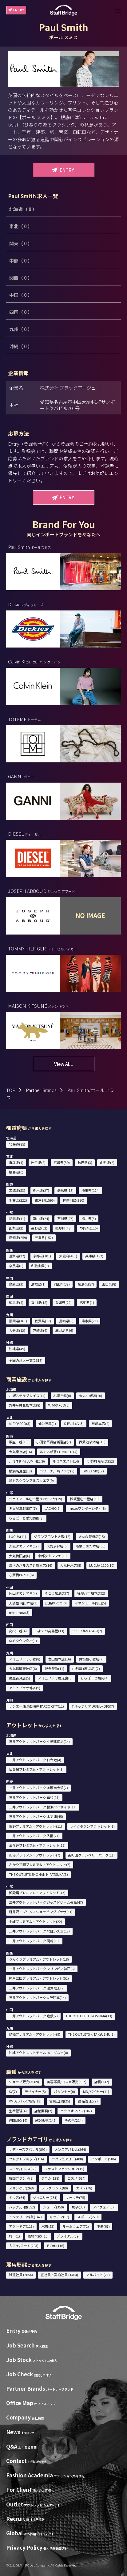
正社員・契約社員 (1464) (59, 2274)
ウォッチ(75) (75, 2197)
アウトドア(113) (21, 2226)
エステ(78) (84, 2187)
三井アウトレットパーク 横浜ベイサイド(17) (43, 1806)
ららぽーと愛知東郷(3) (26, 1518)
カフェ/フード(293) (23, 2245)
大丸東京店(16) (20, 1451)
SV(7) (13, 2091)
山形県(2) (107, 1162)
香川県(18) (39, 1302)
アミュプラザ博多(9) (24, 1687)
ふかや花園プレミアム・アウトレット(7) (39, 1864)
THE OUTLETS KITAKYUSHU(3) (91, 2034)
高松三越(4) (18, 1630)
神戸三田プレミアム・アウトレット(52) (39, 1978)
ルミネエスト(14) (66, 1461)
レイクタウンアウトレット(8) (92, 1826)
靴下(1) (14, 2236)
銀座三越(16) (19, 1441)
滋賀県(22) (17, 1255)
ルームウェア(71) (75, 2226)
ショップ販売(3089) (24, 2081)
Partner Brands (41, 1090)
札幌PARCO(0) (58, 1405)
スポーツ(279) (88, 2216)
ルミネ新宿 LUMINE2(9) (27, 1461)
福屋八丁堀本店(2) (91, 1593)
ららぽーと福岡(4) (95, 1677)
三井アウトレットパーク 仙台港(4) (35, 1759)
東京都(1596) (45, 1200)
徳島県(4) (16, 1302)
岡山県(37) (62, 1284)
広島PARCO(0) (56, 1602)
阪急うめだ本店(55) (90, 1545)
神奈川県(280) (73, 1200)
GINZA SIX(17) (93, 1470)
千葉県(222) (18, 1200)
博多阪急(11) (54, 1668)
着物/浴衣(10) (38, 2236)
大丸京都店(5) (57, 1545)
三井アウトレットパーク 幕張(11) (34, 1797)
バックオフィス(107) (76, 2110)
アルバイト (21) (98, 2274)
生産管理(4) (18, 2110)
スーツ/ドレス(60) (23, 2168)
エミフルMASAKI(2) (87, 1630)
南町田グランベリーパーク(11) (91, 1855)
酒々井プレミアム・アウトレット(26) (37, 1845)
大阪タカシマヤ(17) (24, 1545)
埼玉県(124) (90, 1190)
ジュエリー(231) (45, 2197)
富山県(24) (41, 1218)
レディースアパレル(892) (28, 2149)
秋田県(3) (85, 1162)
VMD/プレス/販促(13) (25, 2100)
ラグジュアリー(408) (67, 2158)
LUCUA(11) (17, 1536)
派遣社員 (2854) (21, 2274)
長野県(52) (39, 1228)
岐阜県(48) (63, 1228)
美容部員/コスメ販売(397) (66, 2081)
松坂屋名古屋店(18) (85, 1498)
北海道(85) (17, 1144)
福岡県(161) (18, 1320)
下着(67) (103, 2226)
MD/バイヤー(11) (96, 2091)
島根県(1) (38, 1284)
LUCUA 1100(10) (101, 1565)
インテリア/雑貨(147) (25, 2216)
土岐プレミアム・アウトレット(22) (35, 1921)
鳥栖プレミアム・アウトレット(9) (34, 2034)
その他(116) (55, 2245)
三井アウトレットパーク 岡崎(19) (34, 1940)
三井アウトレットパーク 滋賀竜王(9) (37, 1987)
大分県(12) (17, 1330)
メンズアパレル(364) (70, 2149)
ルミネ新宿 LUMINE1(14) (58, 1451)
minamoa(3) (19, 1612)
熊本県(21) (89, 1320)
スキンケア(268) (21, 2187)
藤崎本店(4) (100, 1423)
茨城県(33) (17, 1190)
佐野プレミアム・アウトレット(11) (35, 1826)
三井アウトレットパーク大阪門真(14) (37, 1997)
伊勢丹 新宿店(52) (100, 1461)
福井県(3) (88, 1218)
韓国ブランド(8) (21, 2178)
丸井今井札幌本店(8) (24, 1405)
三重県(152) (44, 1237)
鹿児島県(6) (64, 1330)
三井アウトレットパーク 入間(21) (34, 1835)
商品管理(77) (88, 2100)
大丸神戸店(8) (70, 1565)
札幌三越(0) (62, 1395)
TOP (10, 1090)
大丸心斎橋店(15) (91, 1536)
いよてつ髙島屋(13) (49, 1630)
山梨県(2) (16, 1228)
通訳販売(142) (46, 2120)
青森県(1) (16, 1162)
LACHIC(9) (53, 1508)
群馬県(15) (65, 1190)
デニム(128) (50, 2178)
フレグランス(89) (55, 2187)
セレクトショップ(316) (26, 2158)
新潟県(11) (17, 1218)
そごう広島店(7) (57, 1593)
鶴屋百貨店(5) (19, 1677)
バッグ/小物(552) (22, 2206)
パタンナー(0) (64, 2091)
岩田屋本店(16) (59, 1658)
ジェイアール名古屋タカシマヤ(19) (35, 1498)
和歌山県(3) (40, 1265)
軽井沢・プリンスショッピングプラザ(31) (41, 1911)
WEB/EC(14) (18, 2120)
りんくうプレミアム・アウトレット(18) (39, 1959)
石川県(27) (65, 1218)
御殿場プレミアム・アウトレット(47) (37, 1892)
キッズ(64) (17, 2197)
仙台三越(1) (47, 1423)
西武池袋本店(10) (92, 1441)
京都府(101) (42, 1255)
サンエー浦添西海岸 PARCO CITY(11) (36, 1706)
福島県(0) (16, 1171)
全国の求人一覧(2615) (25, 1360)
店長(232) (101, 2081)
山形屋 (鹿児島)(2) (86, 1668)
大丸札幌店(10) (90, 1395)
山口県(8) (109, 1284)
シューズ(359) (53, 2206)
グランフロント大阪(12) (52, 1536)
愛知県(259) (18, 1237)
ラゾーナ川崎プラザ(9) (57, 1470)
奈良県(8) (16, 1265)
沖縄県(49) (17, 1348)
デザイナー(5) (35, 2091)
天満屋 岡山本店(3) (23, 1602)
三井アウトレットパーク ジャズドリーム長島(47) (46, 1902)
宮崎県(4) (40, 1330)
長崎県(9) (66, 1320)
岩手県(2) (38, 1162)
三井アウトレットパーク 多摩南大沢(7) (38, 1787)
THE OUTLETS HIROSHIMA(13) (88, 2015)
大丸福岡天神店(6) (23, 1668)
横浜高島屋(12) (20, 1470)
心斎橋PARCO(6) (21, 1574)
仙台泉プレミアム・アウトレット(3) (36, 1769)
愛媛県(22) (63, 1302)
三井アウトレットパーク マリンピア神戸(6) (42, 1968)
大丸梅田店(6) (19, 1555)
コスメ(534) (76, 2178)
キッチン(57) (59, 2216)
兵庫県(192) (94, 1255)
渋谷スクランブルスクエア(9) (31, 1480)
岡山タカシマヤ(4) (23, 1593)
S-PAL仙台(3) (74, 1423)
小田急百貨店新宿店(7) (53, 1441)
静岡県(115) (89, 1228)
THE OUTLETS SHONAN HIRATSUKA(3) (38, 1874)
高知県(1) (87, 1302)
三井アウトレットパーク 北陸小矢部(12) (39, 1930)
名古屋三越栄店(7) (23, 1508)
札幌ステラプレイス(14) (27, 1395)
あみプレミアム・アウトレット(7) (34, 1855)
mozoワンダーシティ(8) (87, 1508)
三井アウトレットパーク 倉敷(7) (33, 2015)
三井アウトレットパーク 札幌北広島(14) (39, 1741)
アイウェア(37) (104, 2206)
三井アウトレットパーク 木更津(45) (36, 1816)
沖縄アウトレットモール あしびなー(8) (38, 2052)
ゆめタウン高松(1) (23, 1640)
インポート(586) (103, 2158)
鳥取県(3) (16, 1284)
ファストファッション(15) (64, 2168)
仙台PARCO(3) (19, 1423)
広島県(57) (86, 1284)
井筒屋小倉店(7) (91, 1658)
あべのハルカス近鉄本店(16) (30, 1565)
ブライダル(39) (68, 2236)
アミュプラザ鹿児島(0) (55, 1677)
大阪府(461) (68, 1255)
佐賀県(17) (43, 1320)
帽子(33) (78, 2206)
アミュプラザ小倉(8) (24, 1658)
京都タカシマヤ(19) (53, 1555)
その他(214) (74, 2120)
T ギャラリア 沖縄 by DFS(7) (93, 1706)
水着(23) (48, 2226)
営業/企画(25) (59, 2100)
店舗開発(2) (43, 2110)
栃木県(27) (41, 1190)
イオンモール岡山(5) (90, 1602)
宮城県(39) (62, 1162)
